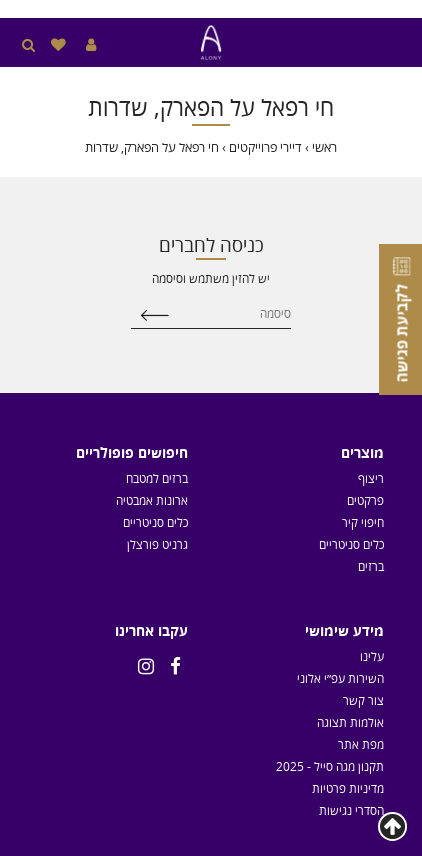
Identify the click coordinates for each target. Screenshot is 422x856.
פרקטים (365, 500)
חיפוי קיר (363, 522)
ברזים (371, 566)
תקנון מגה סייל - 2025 (330, 766)
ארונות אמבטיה (152, 500)
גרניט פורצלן (157, 544)
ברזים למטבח (157, 478)
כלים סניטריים (351, 544)
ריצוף (371, 478)
